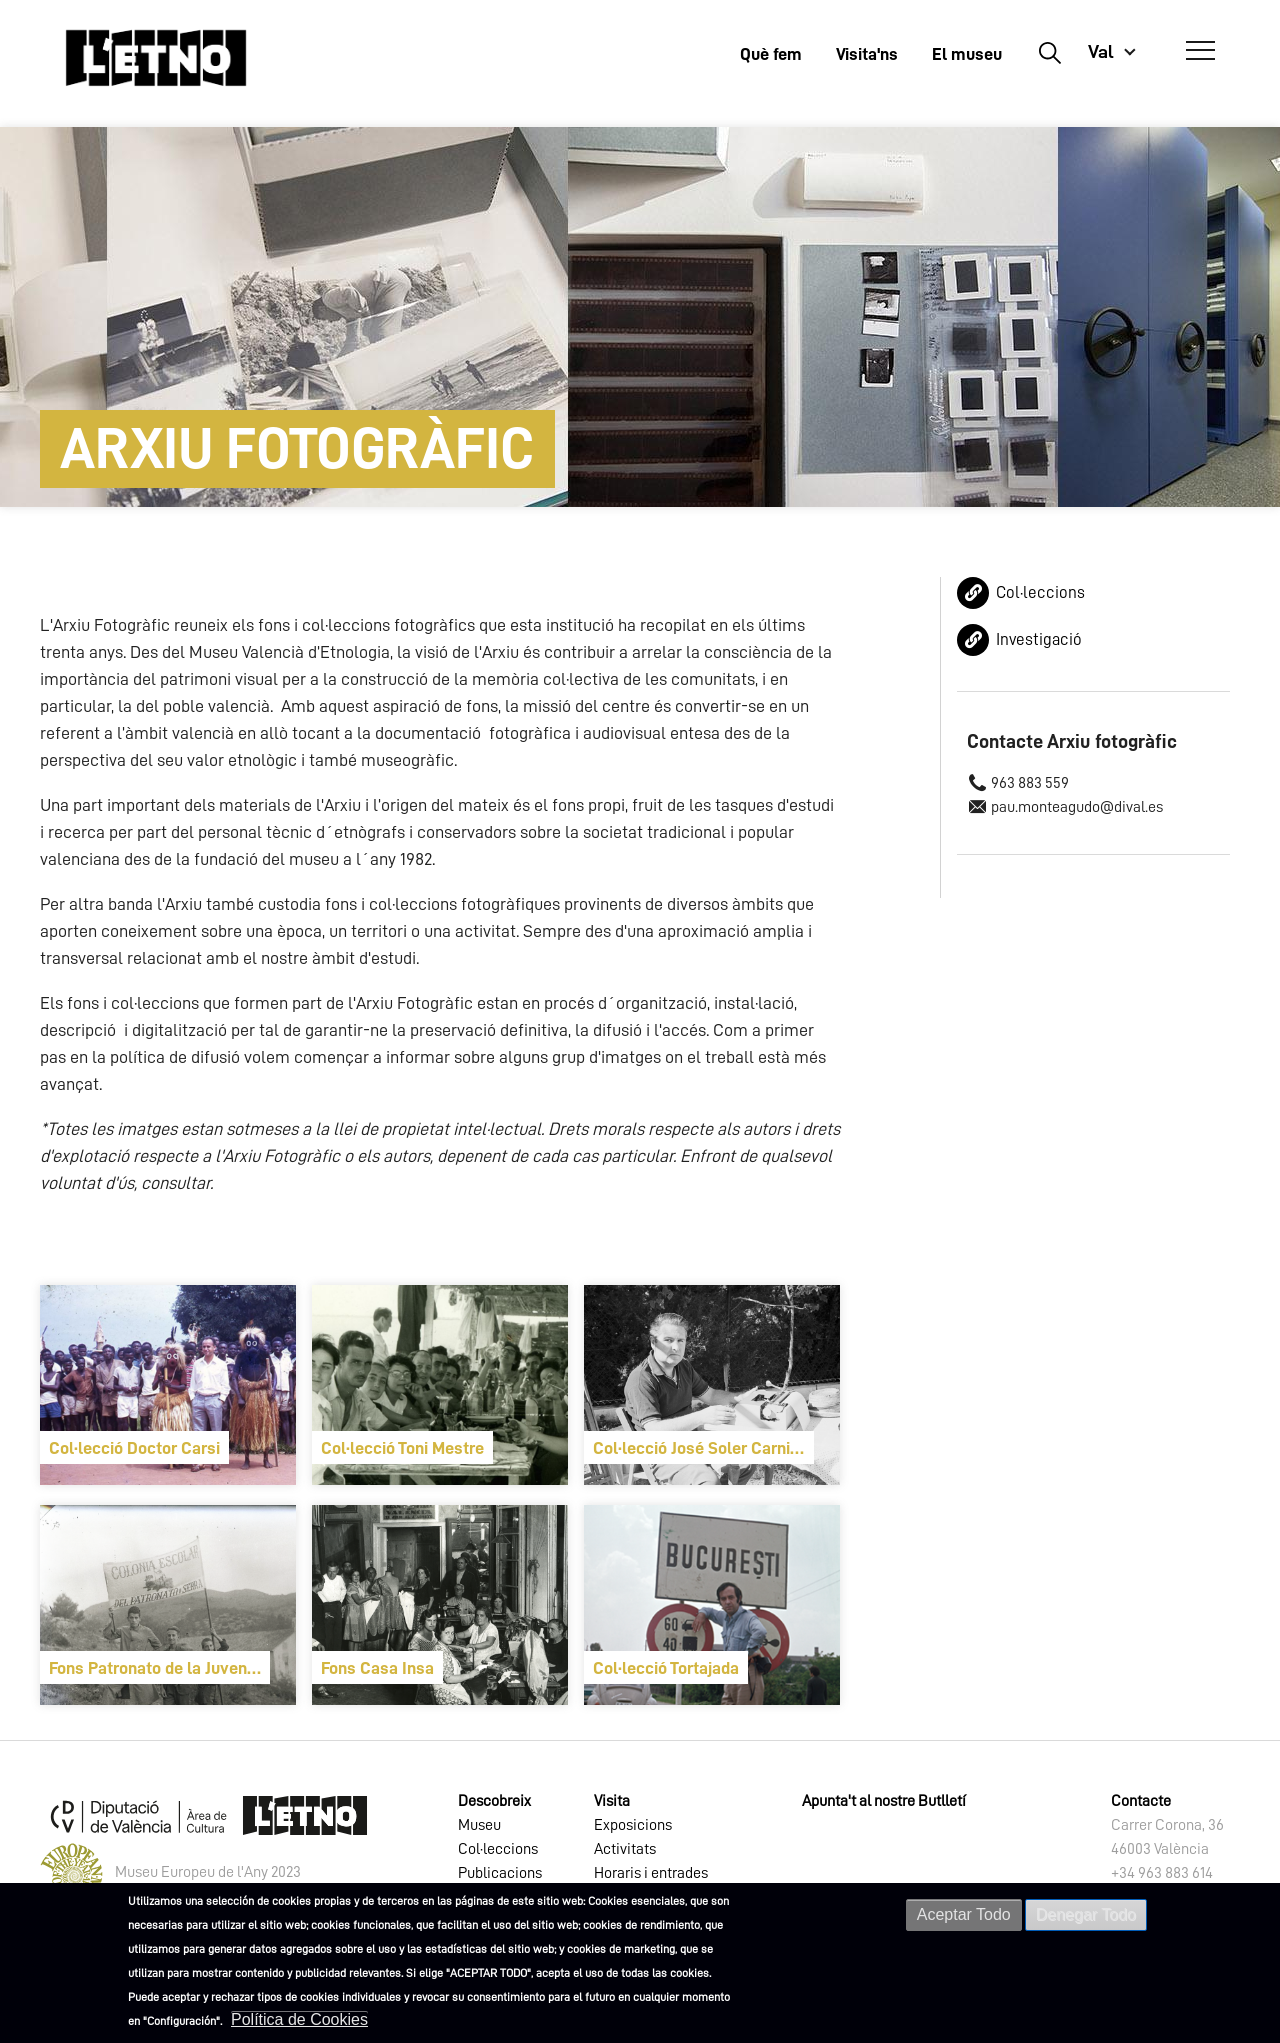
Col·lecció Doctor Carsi (134, 1448)
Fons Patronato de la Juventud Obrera (159, 1668)
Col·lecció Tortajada (666, 1668)
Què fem (771, 54)
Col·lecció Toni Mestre (402, 1448)
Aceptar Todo (964, 1914)
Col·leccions (1040, 592)
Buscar (1049, 52)
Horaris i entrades (651, 1873)
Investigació (1039, 639)
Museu (479, 1825)
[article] (168, 1385)
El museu (967, 54)
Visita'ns (867, 54)
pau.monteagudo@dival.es (1077, 807)
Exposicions (633, 1825)
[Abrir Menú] (1200, 51)
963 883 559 (1030, 783)
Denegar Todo (1086, 1914)
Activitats (625, 1849)
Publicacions (500, 1873)
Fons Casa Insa (377, 1668)
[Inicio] (156, 57)
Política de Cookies (299, 2019)
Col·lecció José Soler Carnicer (703, 1448)
